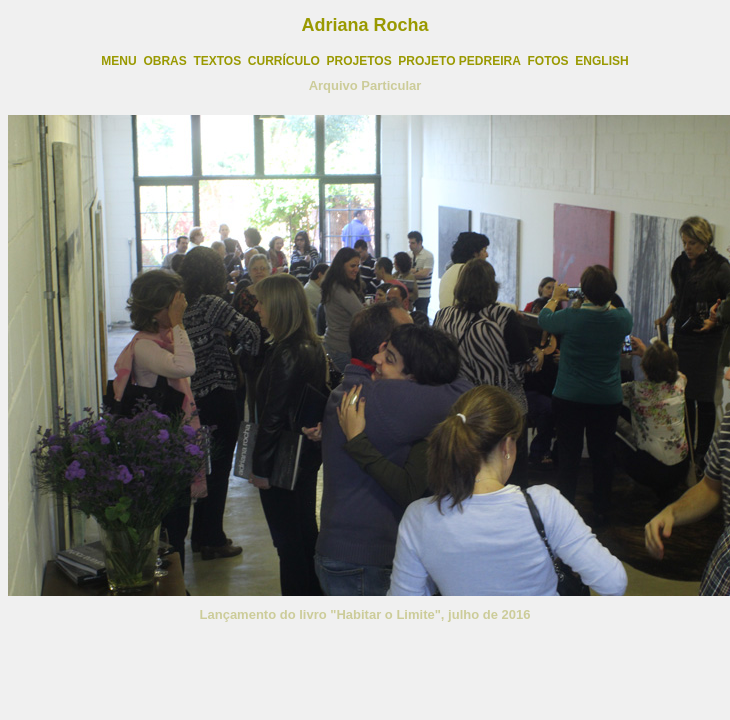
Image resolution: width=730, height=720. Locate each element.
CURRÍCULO (284, 61)
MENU (118, 61)
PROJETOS (359, 61)
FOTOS (548, 61)
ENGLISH (601, 61)
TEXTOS (217, 61)
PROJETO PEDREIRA (459, 61)
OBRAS (164, 61)
